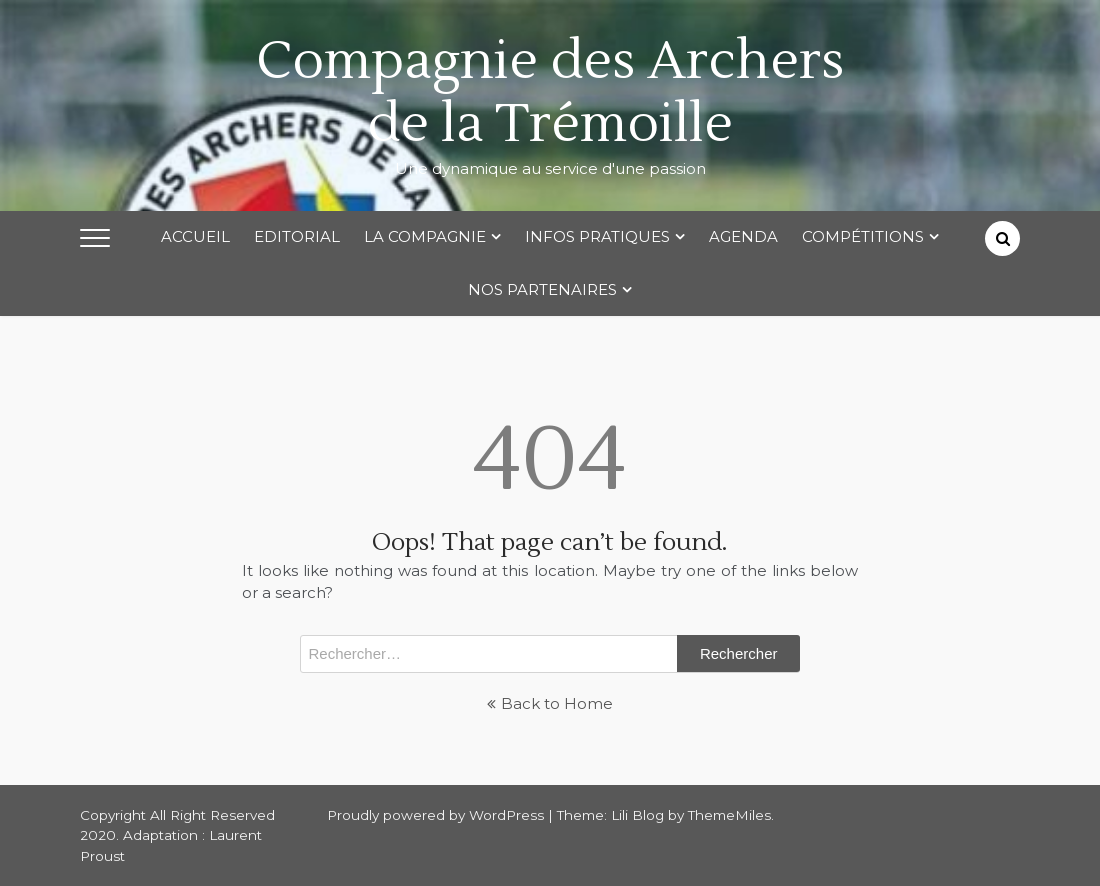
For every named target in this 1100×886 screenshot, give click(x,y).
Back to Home (550, 703)
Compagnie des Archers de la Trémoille (550, 93)
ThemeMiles (729, 815)
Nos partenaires (542, 289)
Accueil (195, 236)
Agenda (743, 236)
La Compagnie (425, 236)
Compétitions (863, 236)
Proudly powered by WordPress (437, 815)
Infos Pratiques (597, 236)
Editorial (297, 236)
